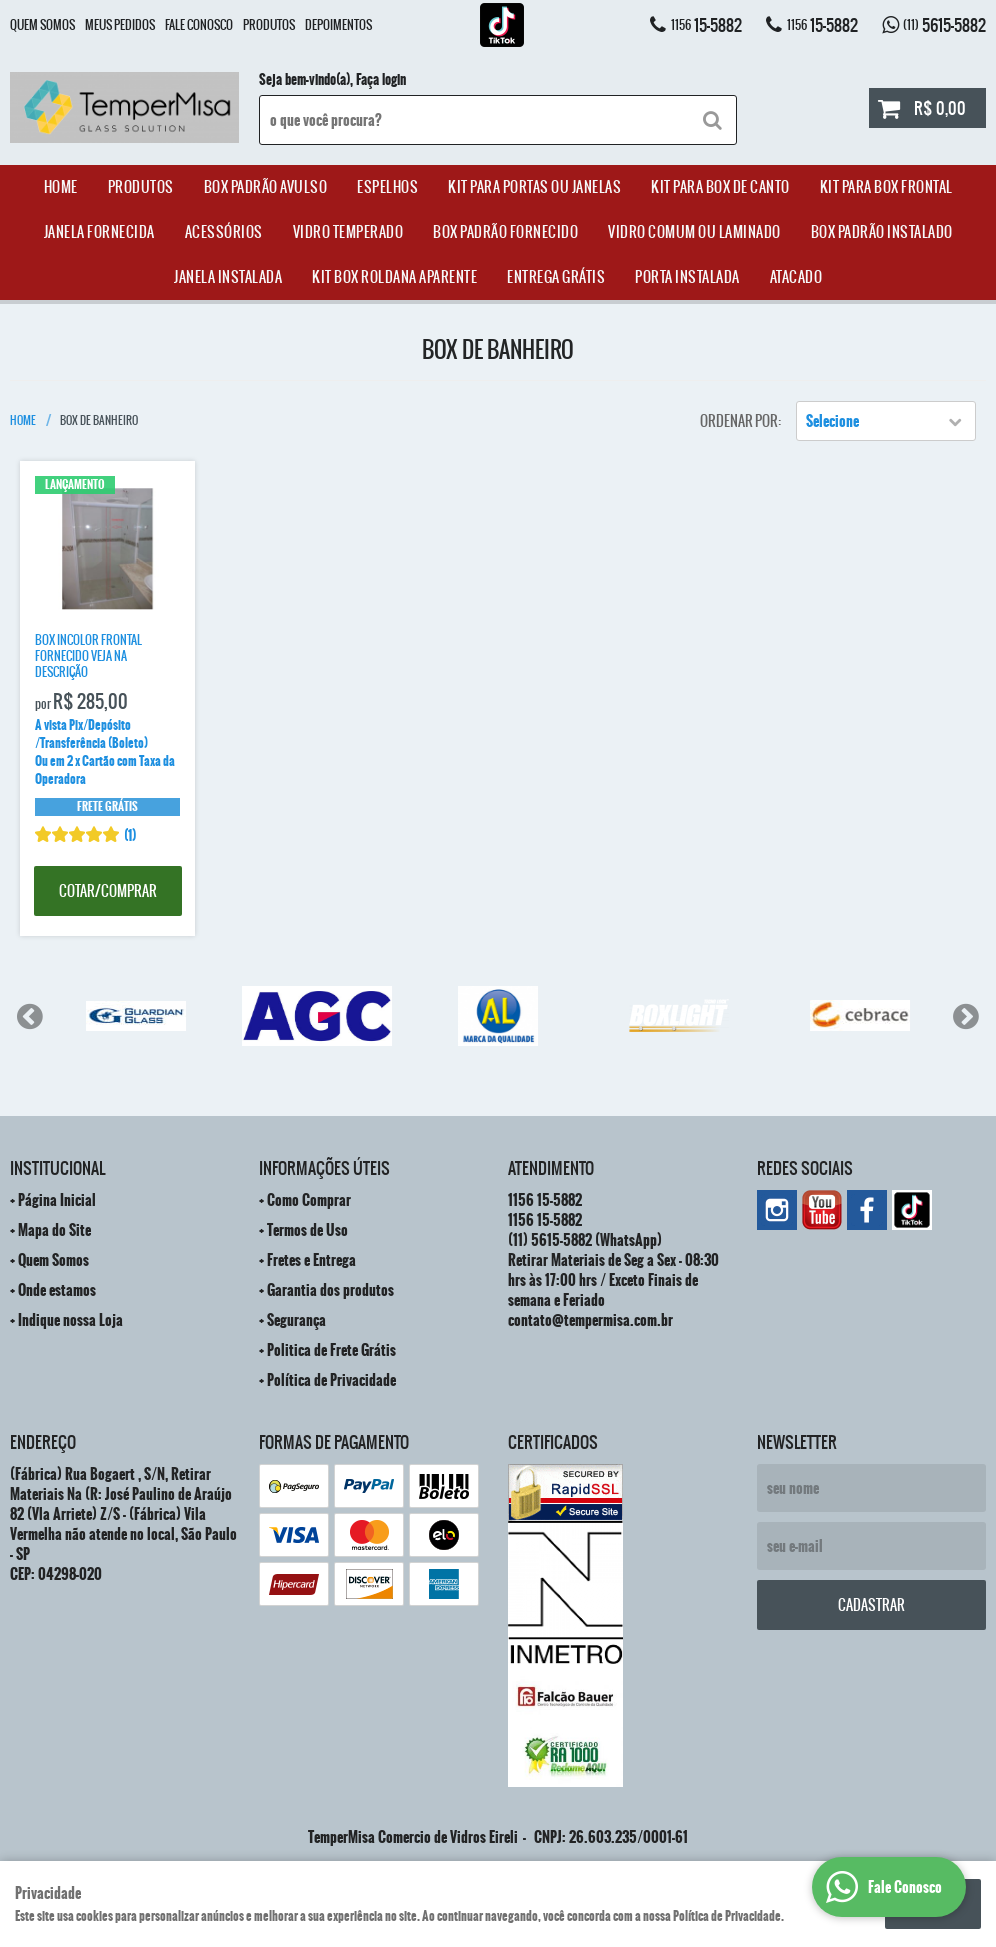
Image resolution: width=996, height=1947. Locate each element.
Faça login (381, 80)
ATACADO (796, 277)
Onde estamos (57, 1290)
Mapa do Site (54, 1230)
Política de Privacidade (331, 1380)
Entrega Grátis (556, 277)
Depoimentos (338, 25)
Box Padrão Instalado (882, 232)
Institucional (57, 1168)
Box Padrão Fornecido (505, 232)
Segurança (296, 1320)
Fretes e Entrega (311, 1260)
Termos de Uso (307, 1230)
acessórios (224, 232)
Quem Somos (42, 25)
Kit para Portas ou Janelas (534, 187)
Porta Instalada (687, 277)
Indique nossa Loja (70, 1320)
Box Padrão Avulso (266, 187)
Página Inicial (57, 1200)
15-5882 (706, 25)
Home (61, 187)
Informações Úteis (324, 1168)
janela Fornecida (99, 232)
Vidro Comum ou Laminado (694, 232)
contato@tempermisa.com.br (590, 1320)
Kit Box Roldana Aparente (394, 277)
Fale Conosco (199, 25)
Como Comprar (309, 1200)
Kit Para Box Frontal (886, 187)
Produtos (269, 25)
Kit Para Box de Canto (720, 187)
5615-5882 (944, 25)
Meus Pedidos (120, 25)
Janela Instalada (228, 277)
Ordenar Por (739, 421)
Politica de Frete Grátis (331, 1350)
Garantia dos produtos (330, 1290)
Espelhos (387, 187)
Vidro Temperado (348, 232)
